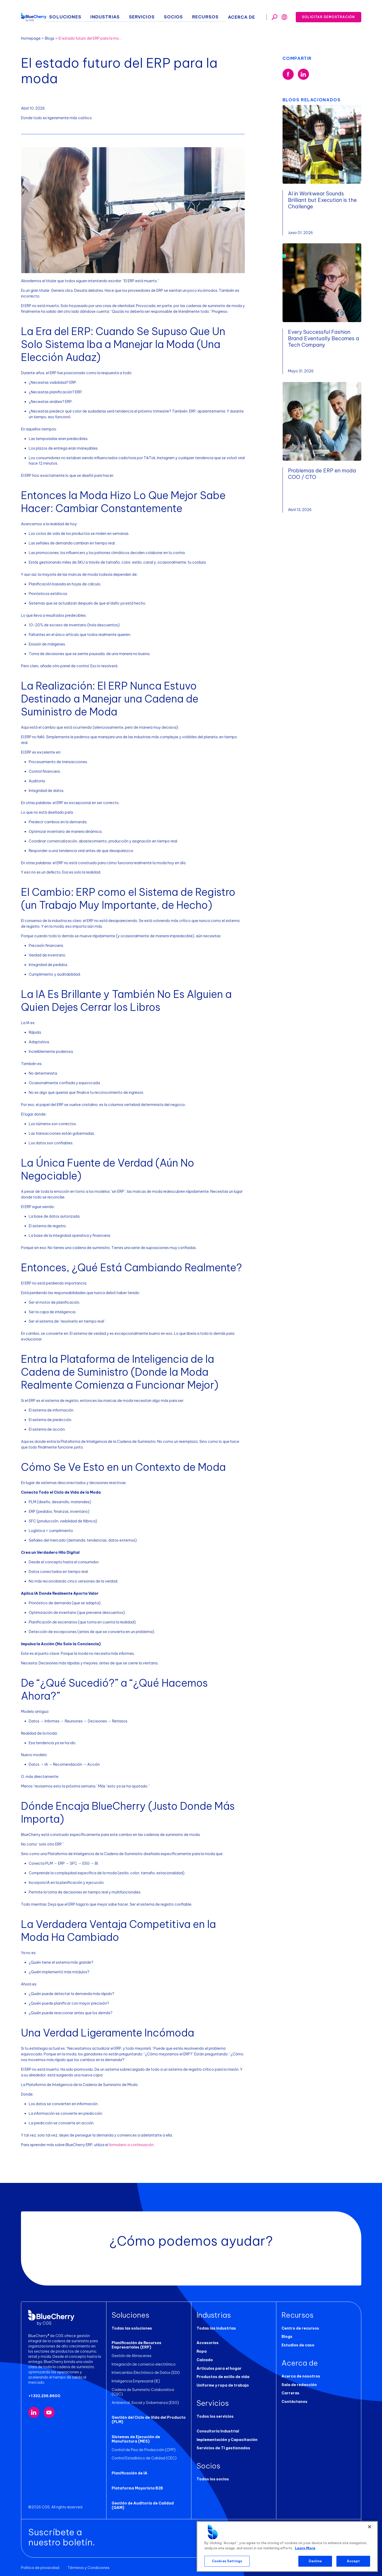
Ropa (202, 2351)
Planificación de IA (129, 2468)
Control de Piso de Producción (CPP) (144, 2445)
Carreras (290, 2393)
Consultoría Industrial (218, 2431)
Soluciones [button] (97, 15)
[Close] (369, 2526)
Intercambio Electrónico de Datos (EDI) (146, 2372)
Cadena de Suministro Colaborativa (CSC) (149, 2389)
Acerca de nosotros (301, 2376)
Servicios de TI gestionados (223, 2448)
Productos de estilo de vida (223, 2376)
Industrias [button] (131, 15)
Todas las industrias (216, 2328)
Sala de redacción (299, 2384)
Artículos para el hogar (219, 2368)
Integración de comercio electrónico (144, 2364)
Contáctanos (294, 2401)
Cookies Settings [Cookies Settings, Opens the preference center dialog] (227, 2561)
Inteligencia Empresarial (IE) (136, 2381)
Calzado (205, 2360)
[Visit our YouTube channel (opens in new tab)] (49, 2412)
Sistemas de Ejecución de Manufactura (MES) (136, 2434)
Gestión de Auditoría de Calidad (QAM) (143, 2501)
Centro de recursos (300, 2328)
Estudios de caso (298, 2345)
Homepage (31, 38)
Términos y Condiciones (89, 2563)
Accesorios (208, 2342)
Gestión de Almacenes (132, 2355)
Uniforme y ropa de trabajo (223, 2385)
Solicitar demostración (328, 15)
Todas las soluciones (132, 2328)
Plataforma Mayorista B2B (137, 2483)
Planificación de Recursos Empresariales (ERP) (136, 2345)
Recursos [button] (215, 15)
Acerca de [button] (245, 15)
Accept (353, 2561)
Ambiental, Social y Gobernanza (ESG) (145, 2398)
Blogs (49, 38)
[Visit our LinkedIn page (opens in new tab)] (33, 2412)
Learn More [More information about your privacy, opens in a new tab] (305, 2548)
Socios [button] (188, 15)
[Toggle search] (274, 15)
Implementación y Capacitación (227, 2439)
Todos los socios (213, 2479)
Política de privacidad (40, 2563)
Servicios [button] (162, 15)
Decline (315, 2561)
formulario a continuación (131, 2144)
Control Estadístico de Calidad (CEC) (144, 2454)
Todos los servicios (215, 2416)
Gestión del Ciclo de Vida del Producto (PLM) (149, 2415)
